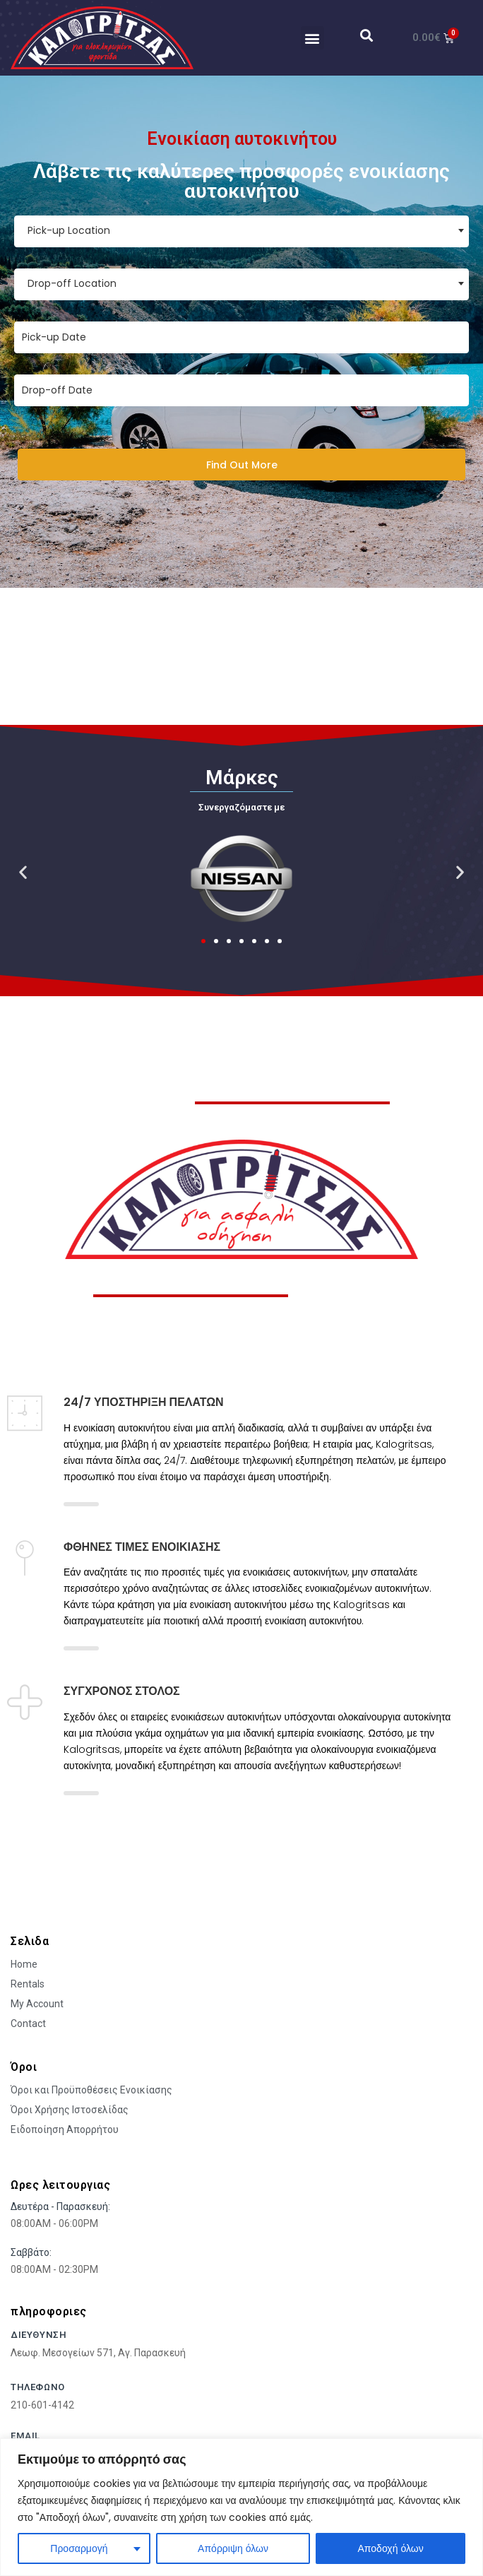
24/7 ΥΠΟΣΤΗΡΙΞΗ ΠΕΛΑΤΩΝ (144, 1402)
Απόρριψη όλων (233, 2548)
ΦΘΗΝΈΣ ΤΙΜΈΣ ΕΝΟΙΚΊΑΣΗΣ (142, 1547)
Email (25, 2435)
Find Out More (242, 465)
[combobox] (241, 231)
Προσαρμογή (78, 2548)
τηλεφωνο (38, 2387)
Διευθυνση (38, 2334)
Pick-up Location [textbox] (69, 230)
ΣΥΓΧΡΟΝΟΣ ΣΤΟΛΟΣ (122, 1691)
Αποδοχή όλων (391, 2548)
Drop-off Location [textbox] (72, 283)
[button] (312, 37)
